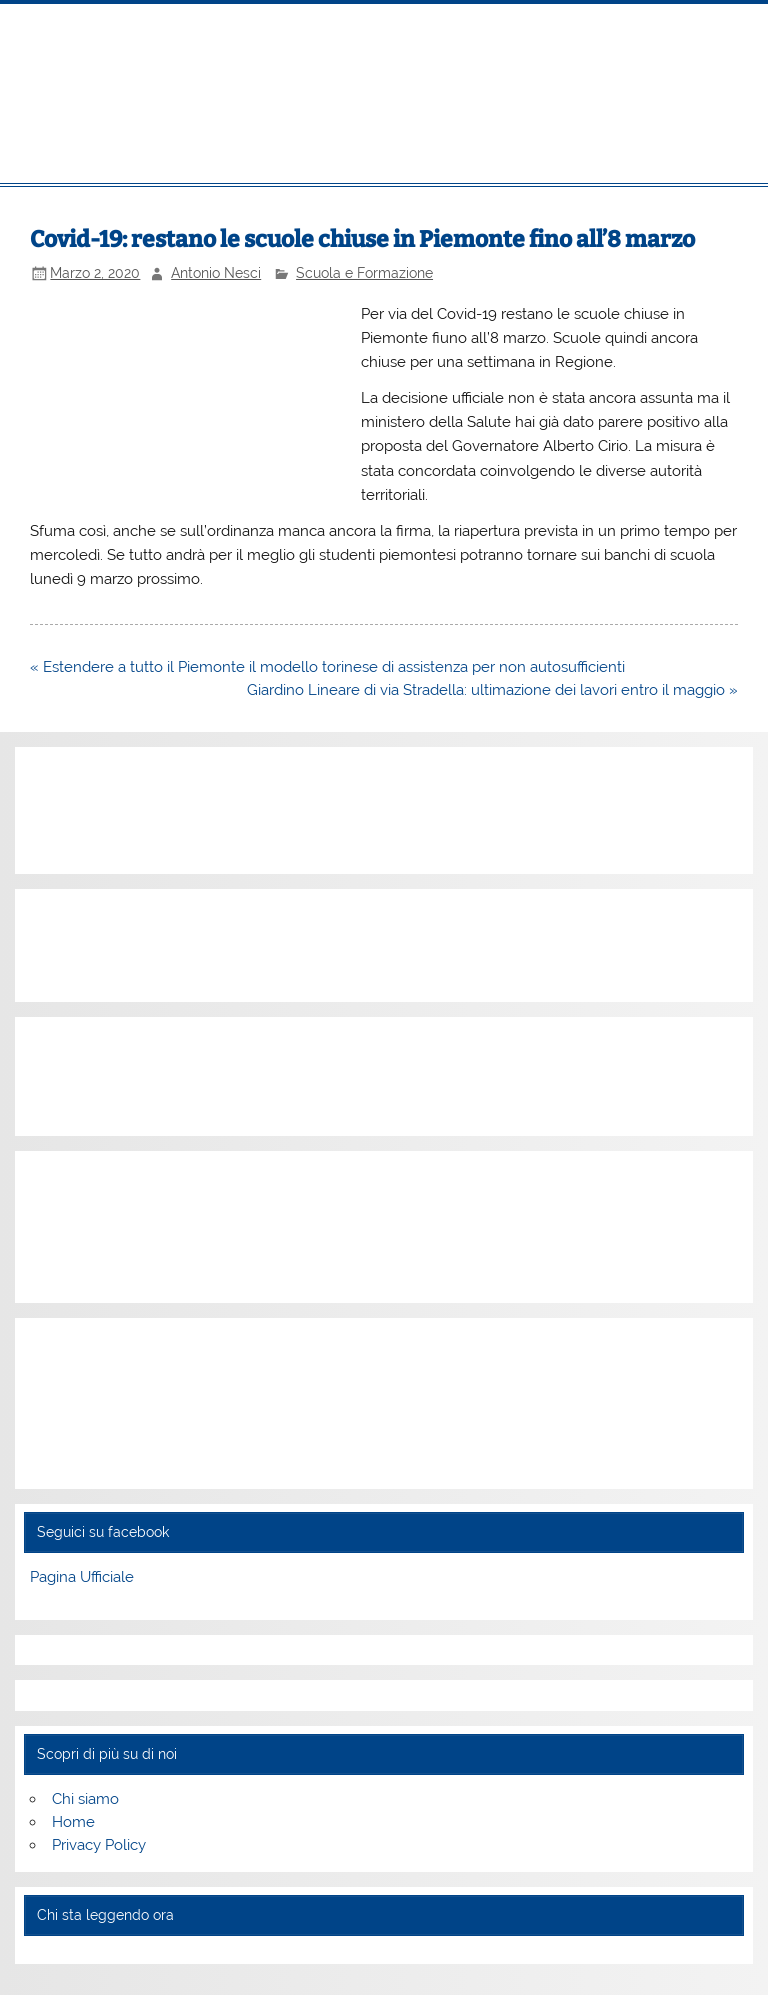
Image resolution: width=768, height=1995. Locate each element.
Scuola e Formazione (364, 273)
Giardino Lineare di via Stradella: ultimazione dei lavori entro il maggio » (492, 690)
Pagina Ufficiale (82, 1577)
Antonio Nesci (216, 273)
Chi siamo (85, 1799)
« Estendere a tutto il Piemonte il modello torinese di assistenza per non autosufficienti (327, 667)
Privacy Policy (99, 1845)
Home (73, 1822)
